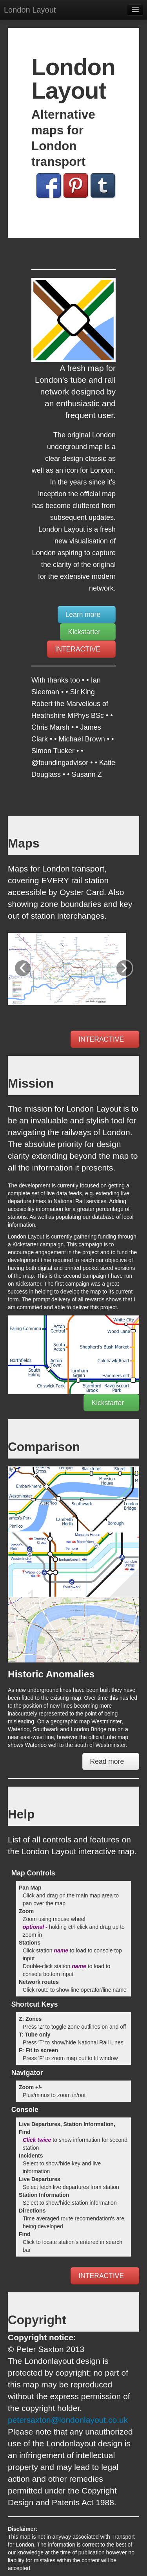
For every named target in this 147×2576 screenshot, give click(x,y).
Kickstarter (88, 632)
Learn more (86, 614)
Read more (110, 1761)
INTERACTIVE (81, 649)
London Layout (30, 10)
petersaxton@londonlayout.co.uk (68, 2419)
